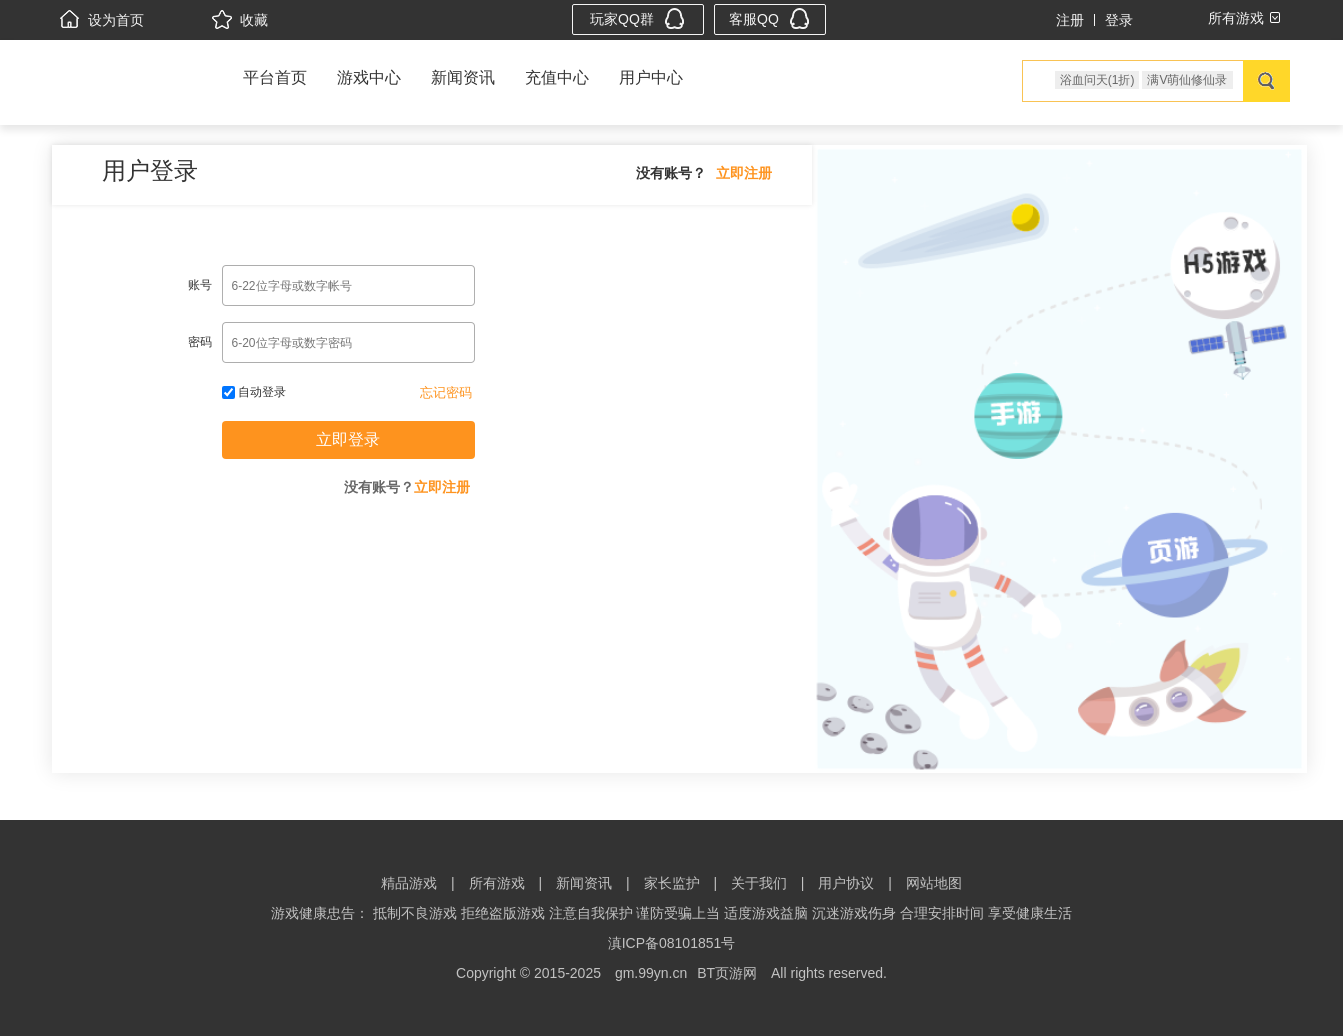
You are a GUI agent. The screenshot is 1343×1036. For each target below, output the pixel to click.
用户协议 (846, 883)
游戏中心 (369, 77)
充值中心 (557, 77)
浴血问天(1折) (1097, 80)
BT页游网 (727, 973)
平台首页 (275, 77)
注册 (1070, 20)
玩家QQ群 (637, 18)
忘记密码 (446, 392)
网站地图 (934, 883)
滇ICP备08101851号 (672, 943)
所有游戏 (497, 883)
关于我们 (759, 883)
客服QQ (769, 18)
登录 (1119, 20)
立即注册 (744, 173)
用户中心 (651, 77)
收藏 (240, 20)
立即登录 (348, 439)
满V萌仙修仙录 (1187, 80)
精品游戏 (409, 883)
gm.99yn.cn (651, 973)
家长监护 (672, 883)
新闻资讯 (463, 77)
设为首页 (102, 20)
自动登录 (254, 392)
